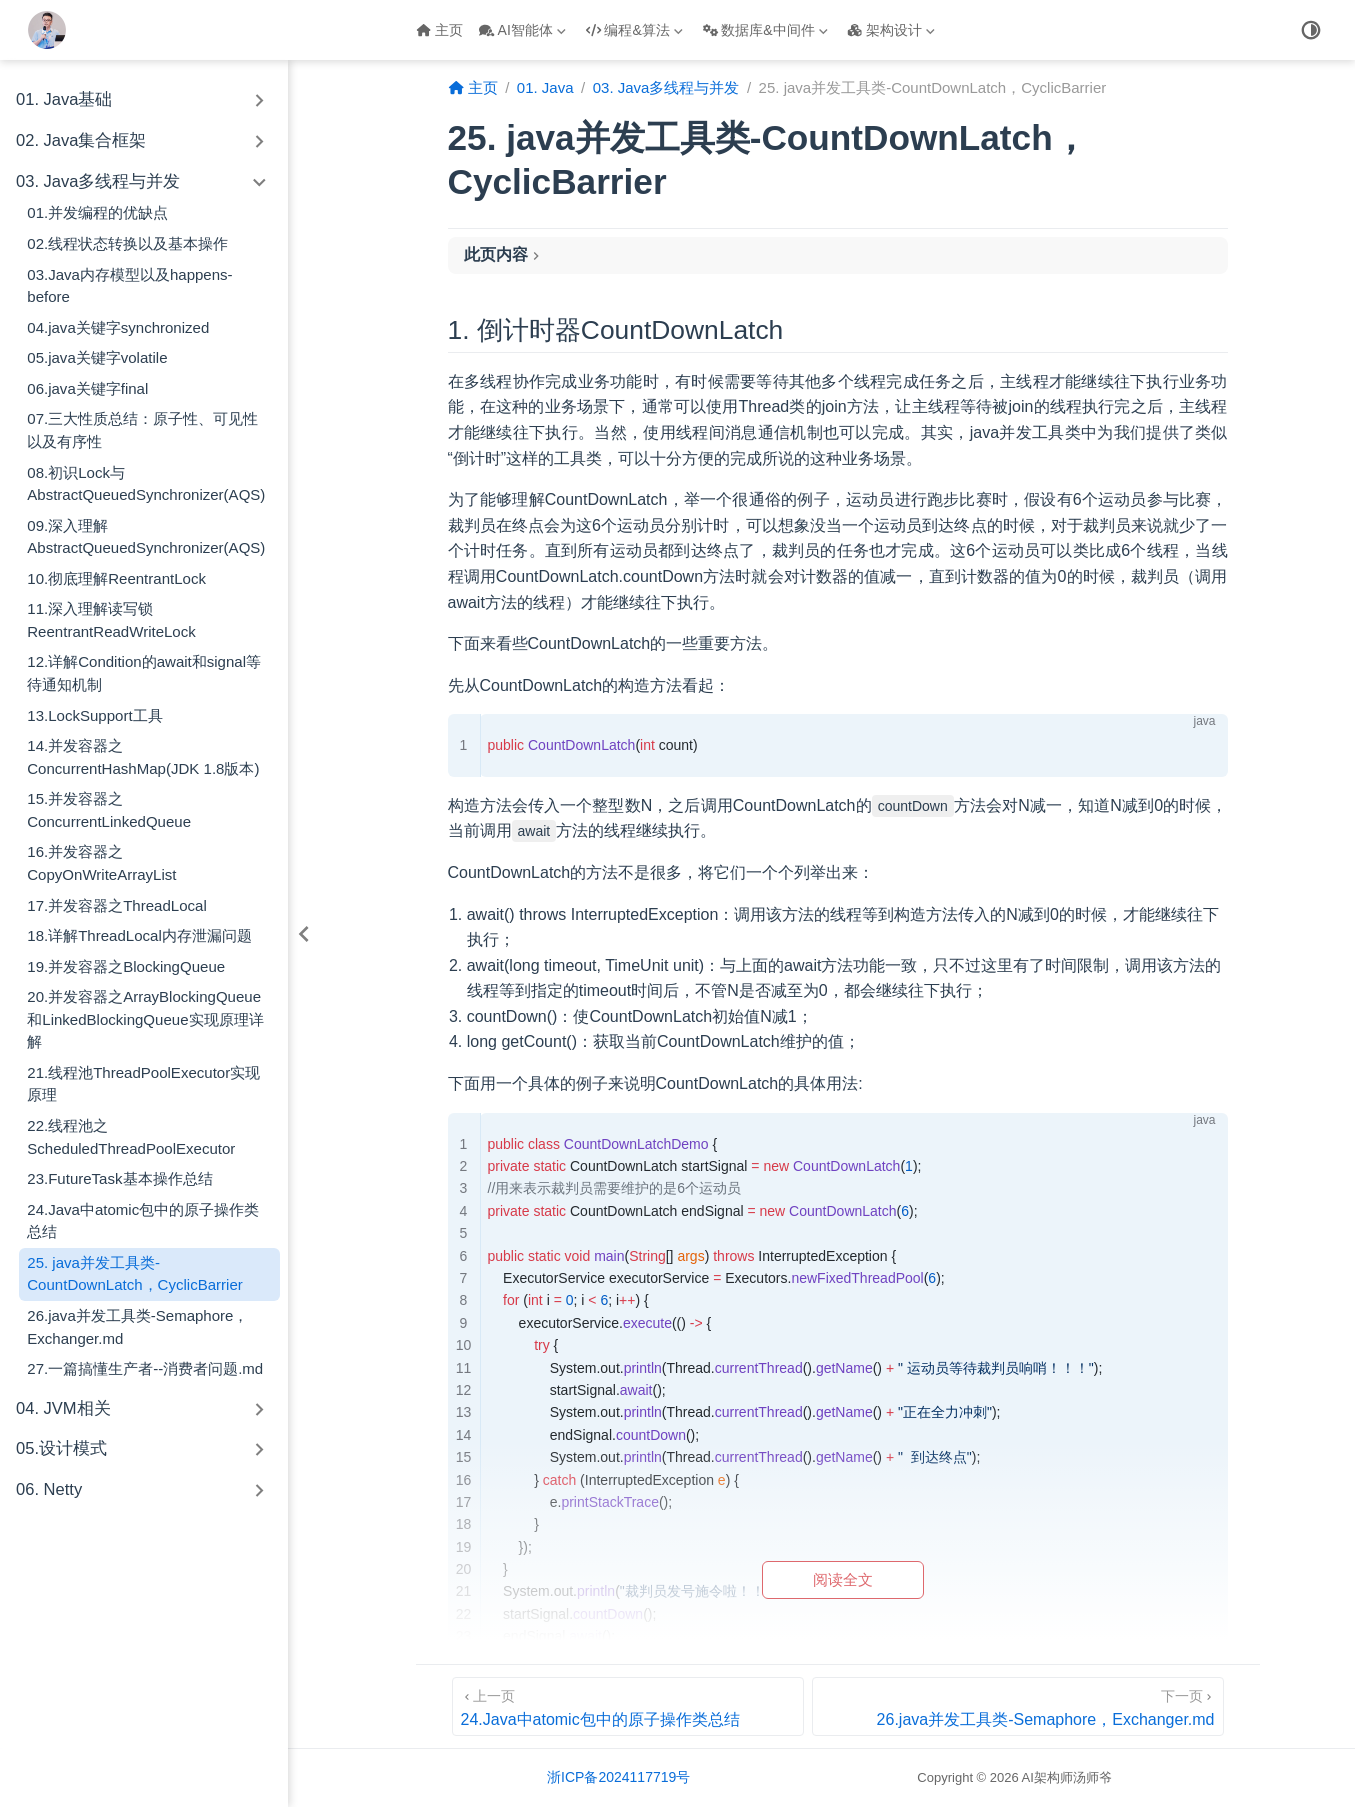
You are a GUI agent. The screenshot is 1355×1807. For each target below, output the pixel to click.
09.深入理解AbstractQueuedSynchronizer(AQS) (146, 537)
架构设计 (891, 30)
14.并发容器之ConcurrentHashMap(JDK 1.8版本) (143, 757)
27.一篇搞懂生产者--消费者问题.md (145, 1368)
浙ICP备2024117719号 (618, 1777)
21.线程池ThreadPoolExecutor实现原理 (143, 1084)
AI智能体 (522, 30)
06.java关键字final (87, 388)
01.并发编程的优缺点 (97, 212)
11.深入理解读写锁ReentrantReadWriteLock (111, 620)
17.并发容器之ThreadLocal (116, 905)
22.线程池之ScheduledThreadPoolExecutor (131, 1137)
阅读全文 (843, 1579)
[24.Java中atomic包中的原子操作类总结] (628, 1706)
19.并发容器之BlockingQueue (126, 966)
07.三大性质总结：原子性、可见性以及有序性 (142, 430)
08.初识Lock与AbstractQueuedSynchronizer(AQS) (146, 484)
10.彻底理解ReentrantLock (116, 578)
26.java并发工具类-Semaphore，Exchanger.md (137, 1327)
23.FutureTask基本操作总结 (119, 1178)
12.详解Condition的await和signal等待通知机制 (144, 673)
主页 (439, 30)
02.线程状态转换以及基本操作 (127, 243)
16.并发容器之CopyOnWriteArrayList (101, 863)
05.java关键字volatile (97, 357)
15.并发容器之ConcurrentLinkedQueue (109, 810)
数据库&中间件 (765, 30)
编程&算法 (634, 30)
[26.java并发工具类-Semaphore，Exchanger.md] (1017, 1706)
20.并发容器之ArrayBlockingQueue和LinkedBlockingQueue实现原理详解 (145, 1019)
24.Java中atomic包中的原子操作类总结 (143, 1221)
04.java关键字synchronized (118, 327)
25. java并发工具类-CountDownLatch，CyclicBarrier (135, 1274)
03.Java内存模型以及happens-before (129, 286)
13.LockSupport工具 (94, 715)
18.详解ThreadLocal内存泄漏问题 (139, 935)
